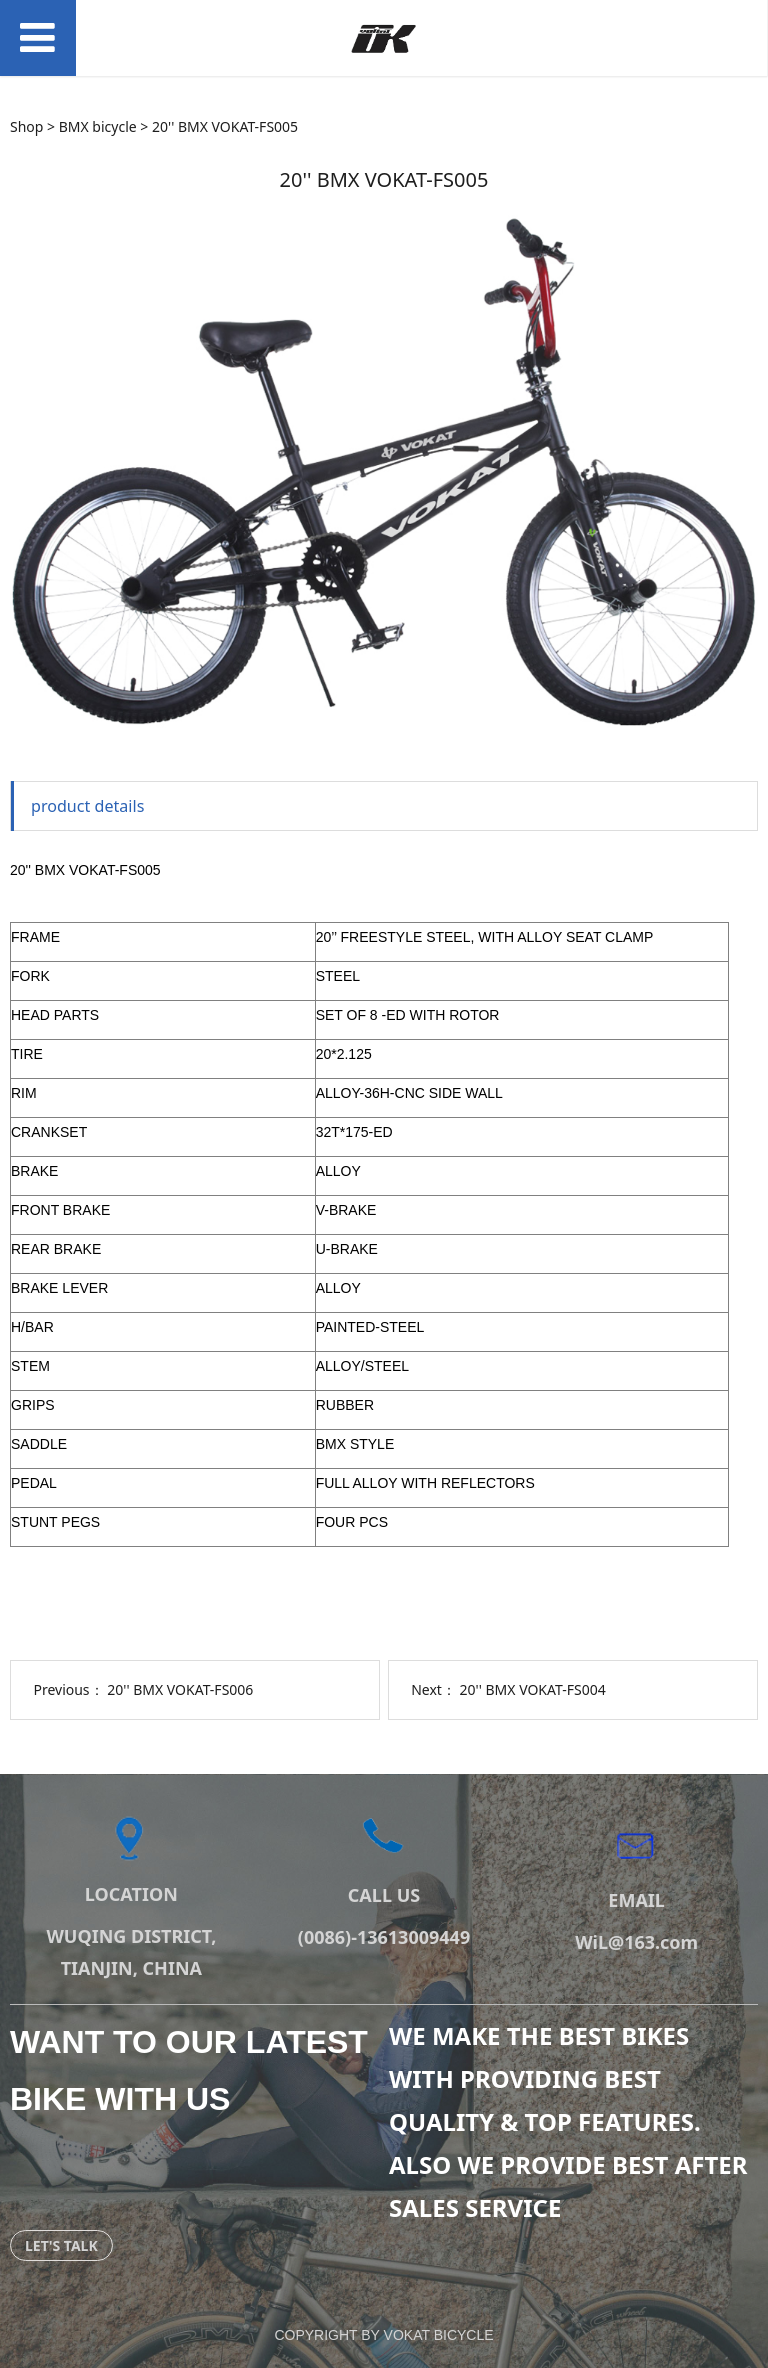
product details (87, 806)
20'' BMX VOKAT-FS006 (180, 1689)
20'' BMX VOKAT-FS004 (533, 1689)
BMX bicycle (98, 126)
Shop (26, 126)
